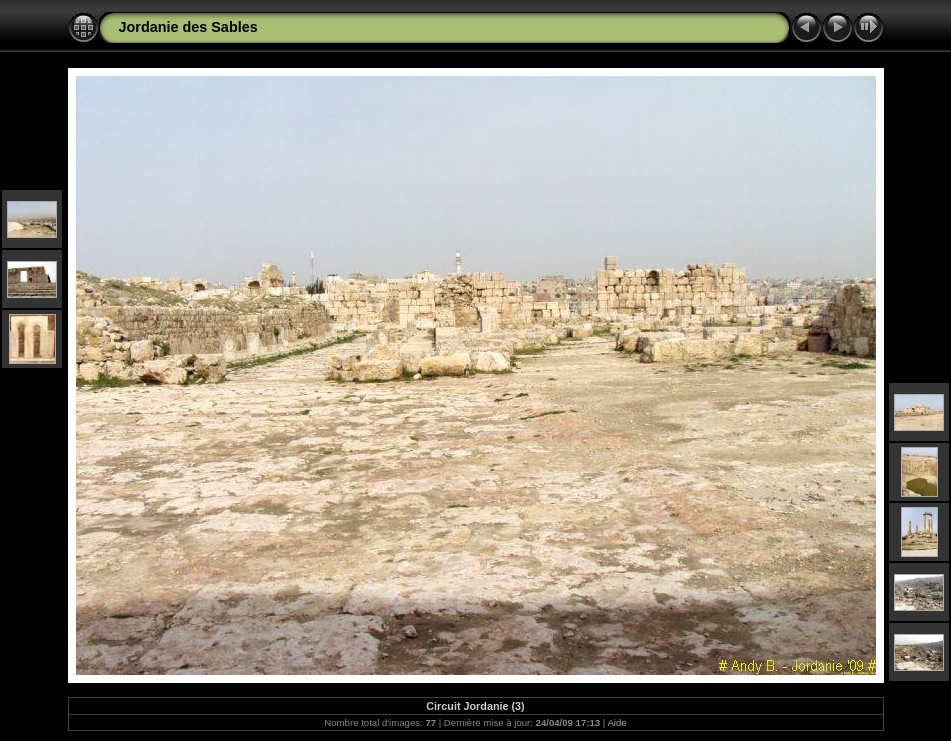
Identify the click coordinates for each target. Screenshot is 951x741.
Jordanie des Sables (188, 27)
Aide (616, 722)
